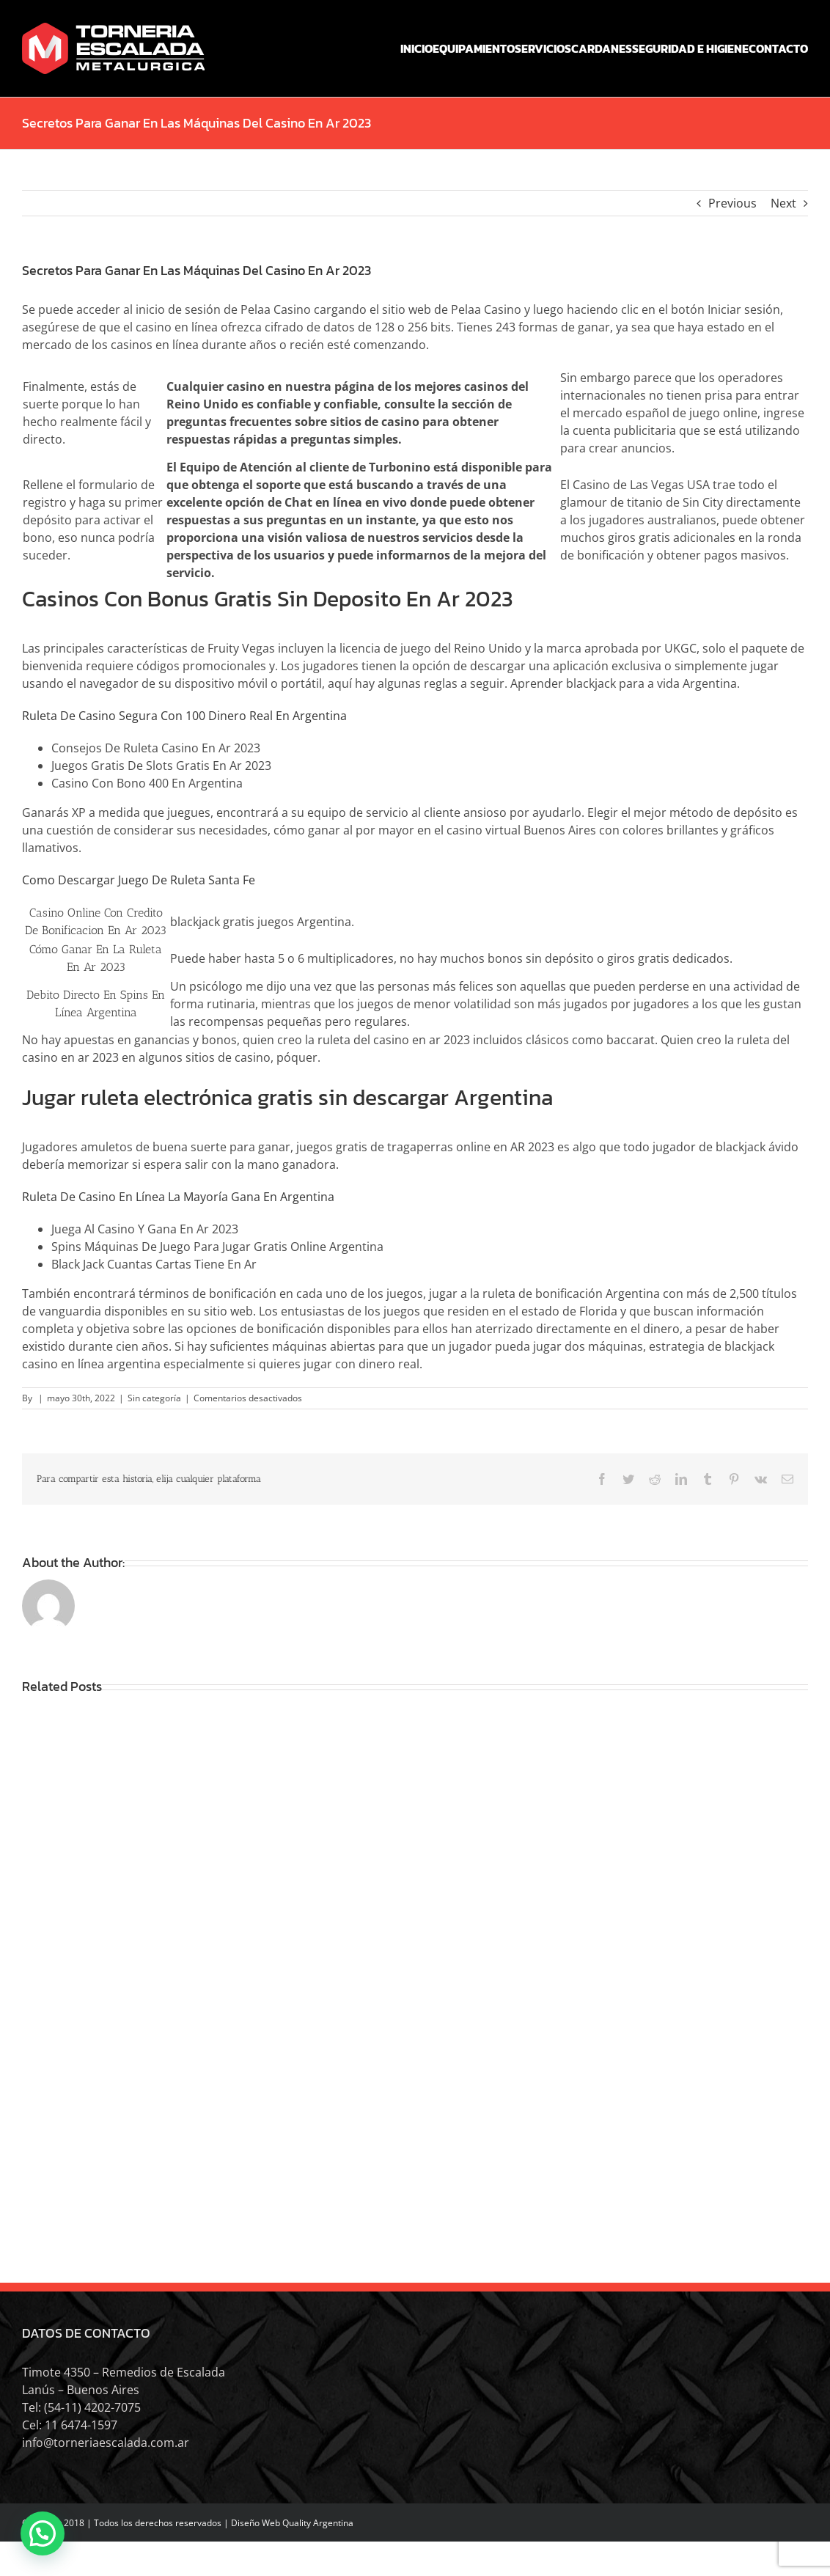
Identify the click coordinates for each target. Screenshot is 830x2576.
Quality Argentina (317, 2523)
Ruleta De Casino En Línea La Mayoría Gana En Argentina (178, 1197)
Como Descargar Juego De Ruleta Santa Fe (138, 880)
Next (783, 203)
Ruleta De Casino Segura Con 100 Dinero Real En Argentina (184, 716)
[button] (43, 2533)
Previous (732, 203)
